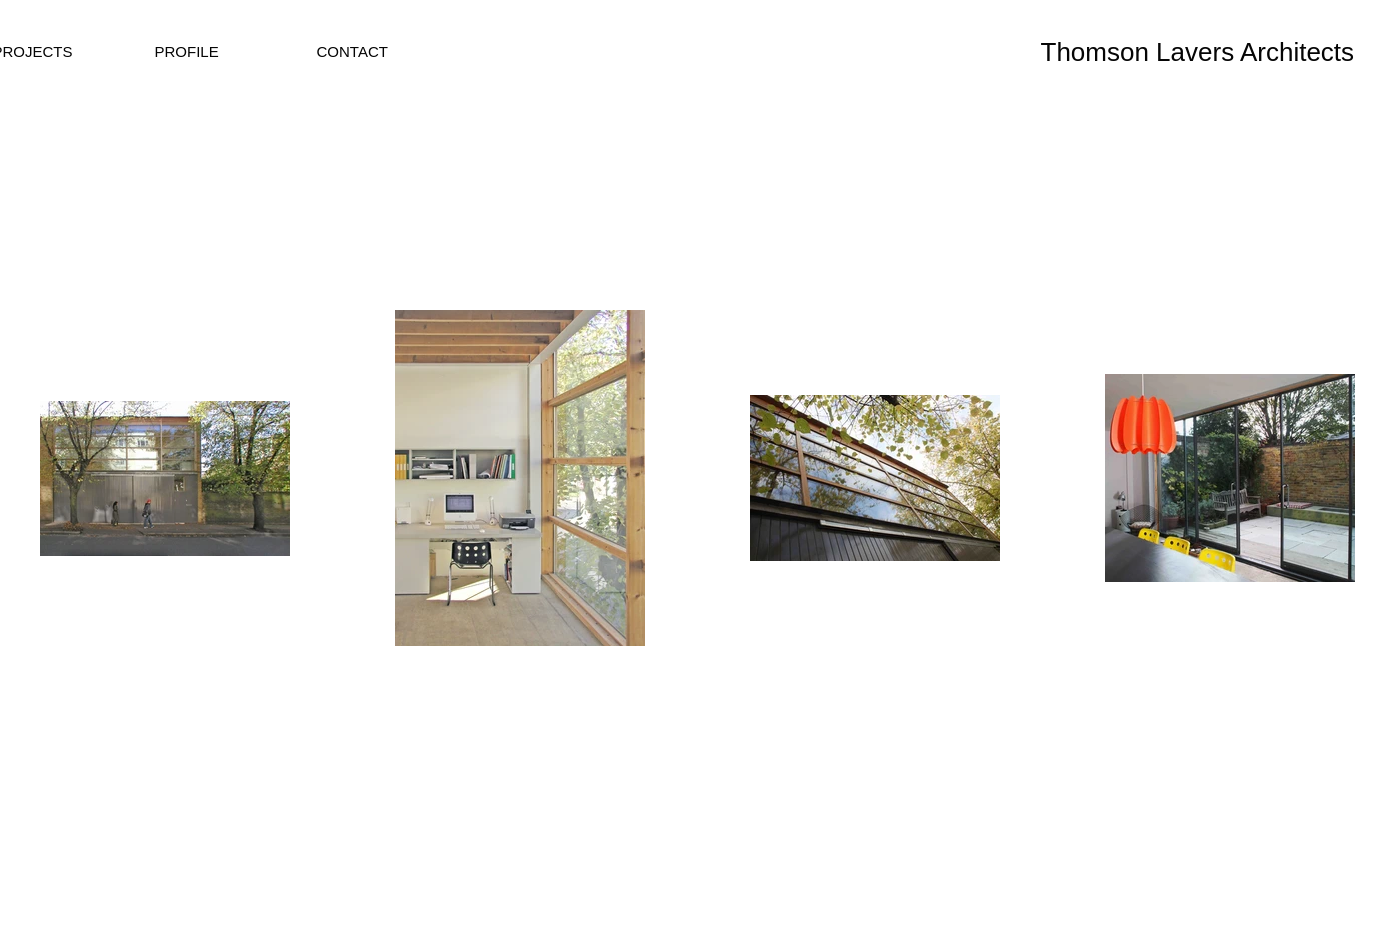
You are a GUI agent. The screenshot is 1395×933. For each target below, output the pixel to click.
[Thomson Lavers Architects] (1212, 52)
